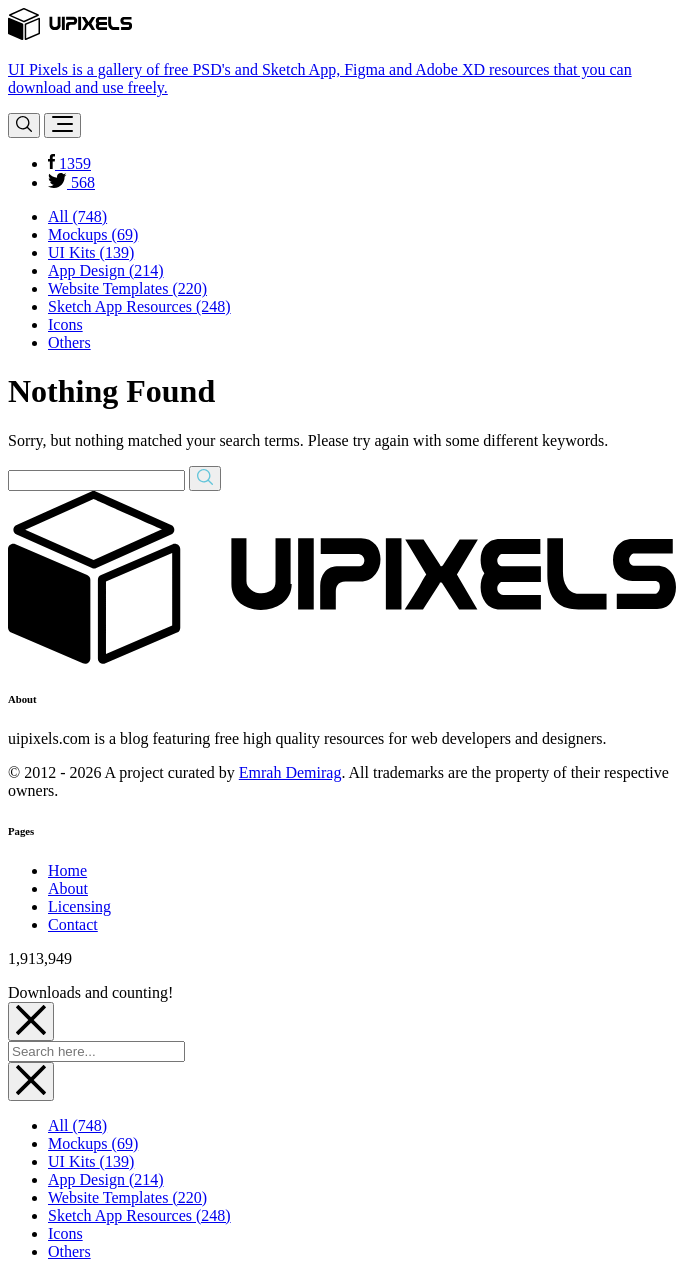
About (68, 888)
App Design (106, 270)
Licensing (79, 906)
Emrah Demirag (290, 772)
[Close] (31, 1021)
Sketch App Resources (139, 306)
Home (67, 870)
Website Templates (127, 288)
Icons (65, 324)
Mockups (93, 234)
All (77, 216)
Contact (73, 924)
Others (69, 342)
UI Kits (91, 252)
